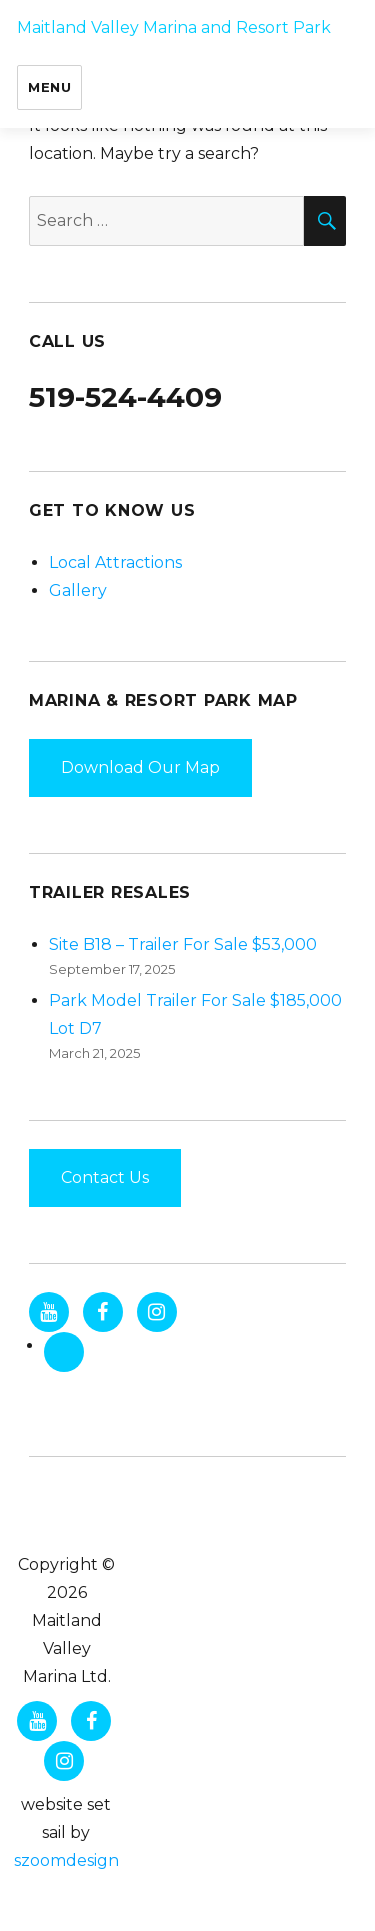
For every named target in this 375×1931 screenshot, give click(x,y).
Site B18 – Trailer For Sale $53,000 (183, 944)
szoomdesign (66, 1860)
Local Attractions (115, 562)
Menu (49, 87)
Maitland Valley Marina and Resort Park (174, 27)
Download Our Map (140, 767)
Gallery (78, 590)
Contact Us (105, 1177)
